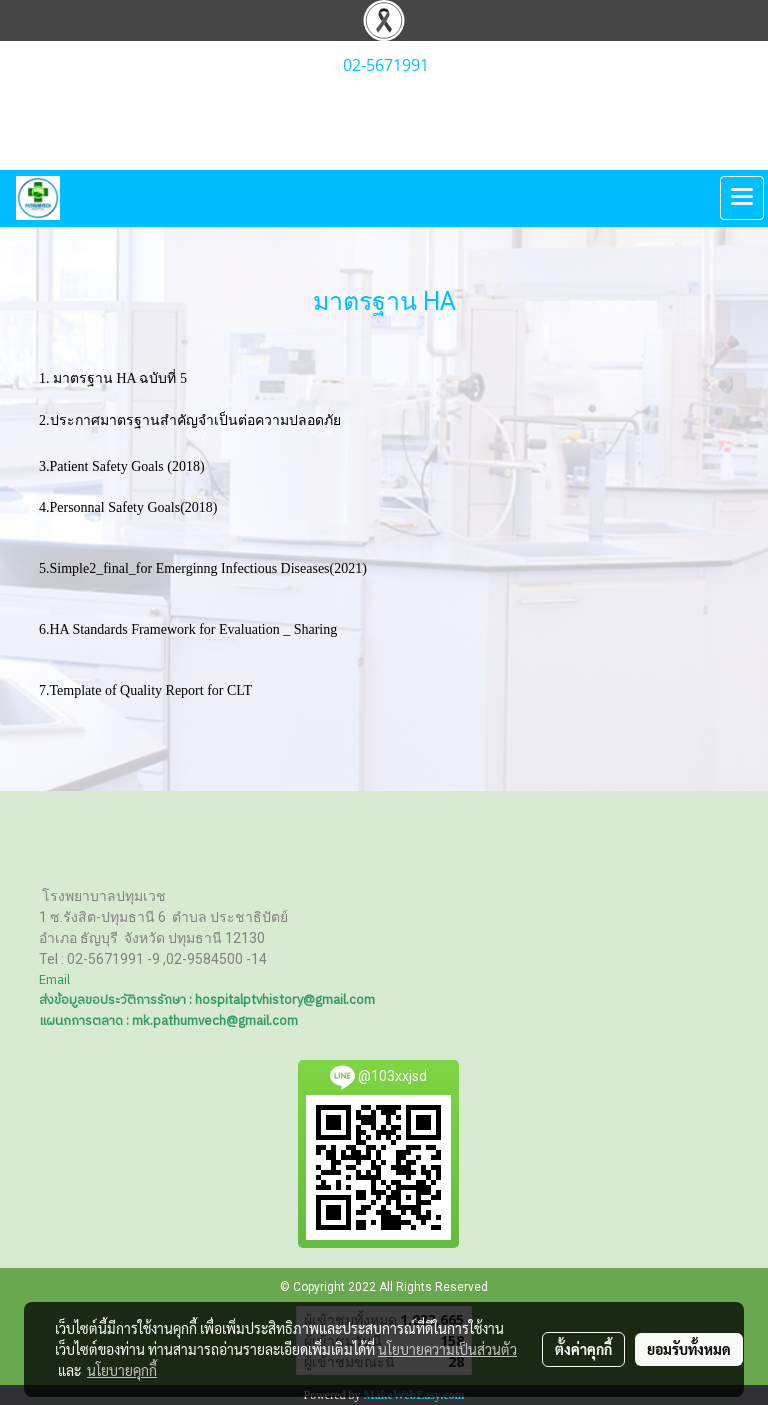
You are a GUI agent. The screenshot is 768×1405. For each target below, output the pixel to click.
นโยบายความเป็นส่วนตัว (447, 1349)
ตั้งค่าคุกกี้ (583, 1349)
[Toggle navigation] (742, 198)
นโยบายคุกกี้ (122, 1370)
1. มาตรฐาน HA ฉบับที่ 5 (120, 378)
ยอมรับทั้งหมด (689, 1349)
